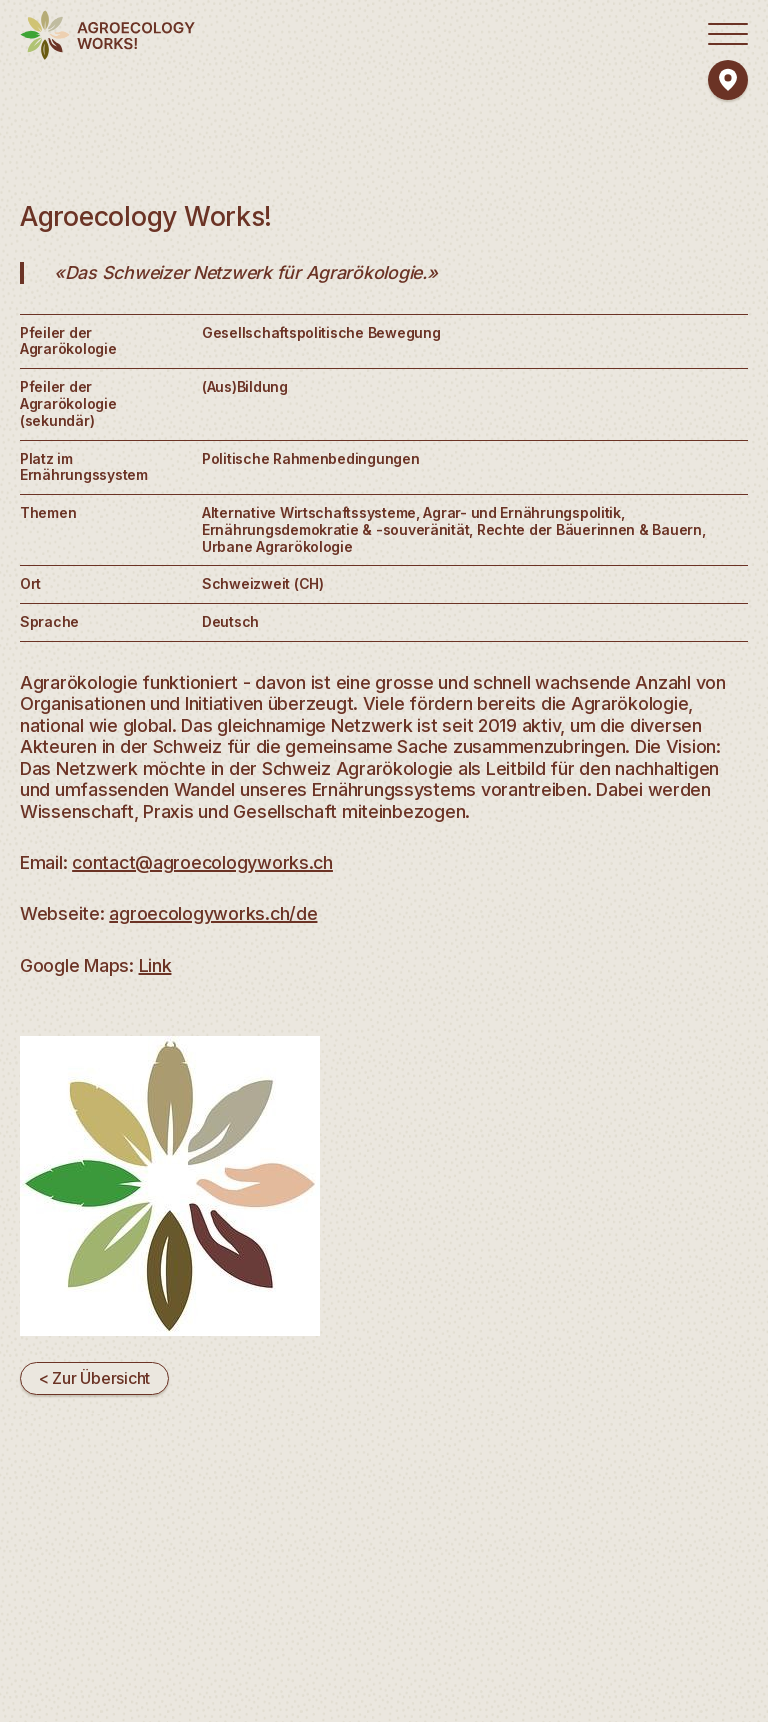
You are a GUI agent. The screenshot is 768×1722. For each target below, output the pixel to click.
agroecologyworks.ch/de (213, 913)
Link (155, 965)
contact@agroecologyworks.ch (202, 862)
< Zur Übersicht (94, 1378)
